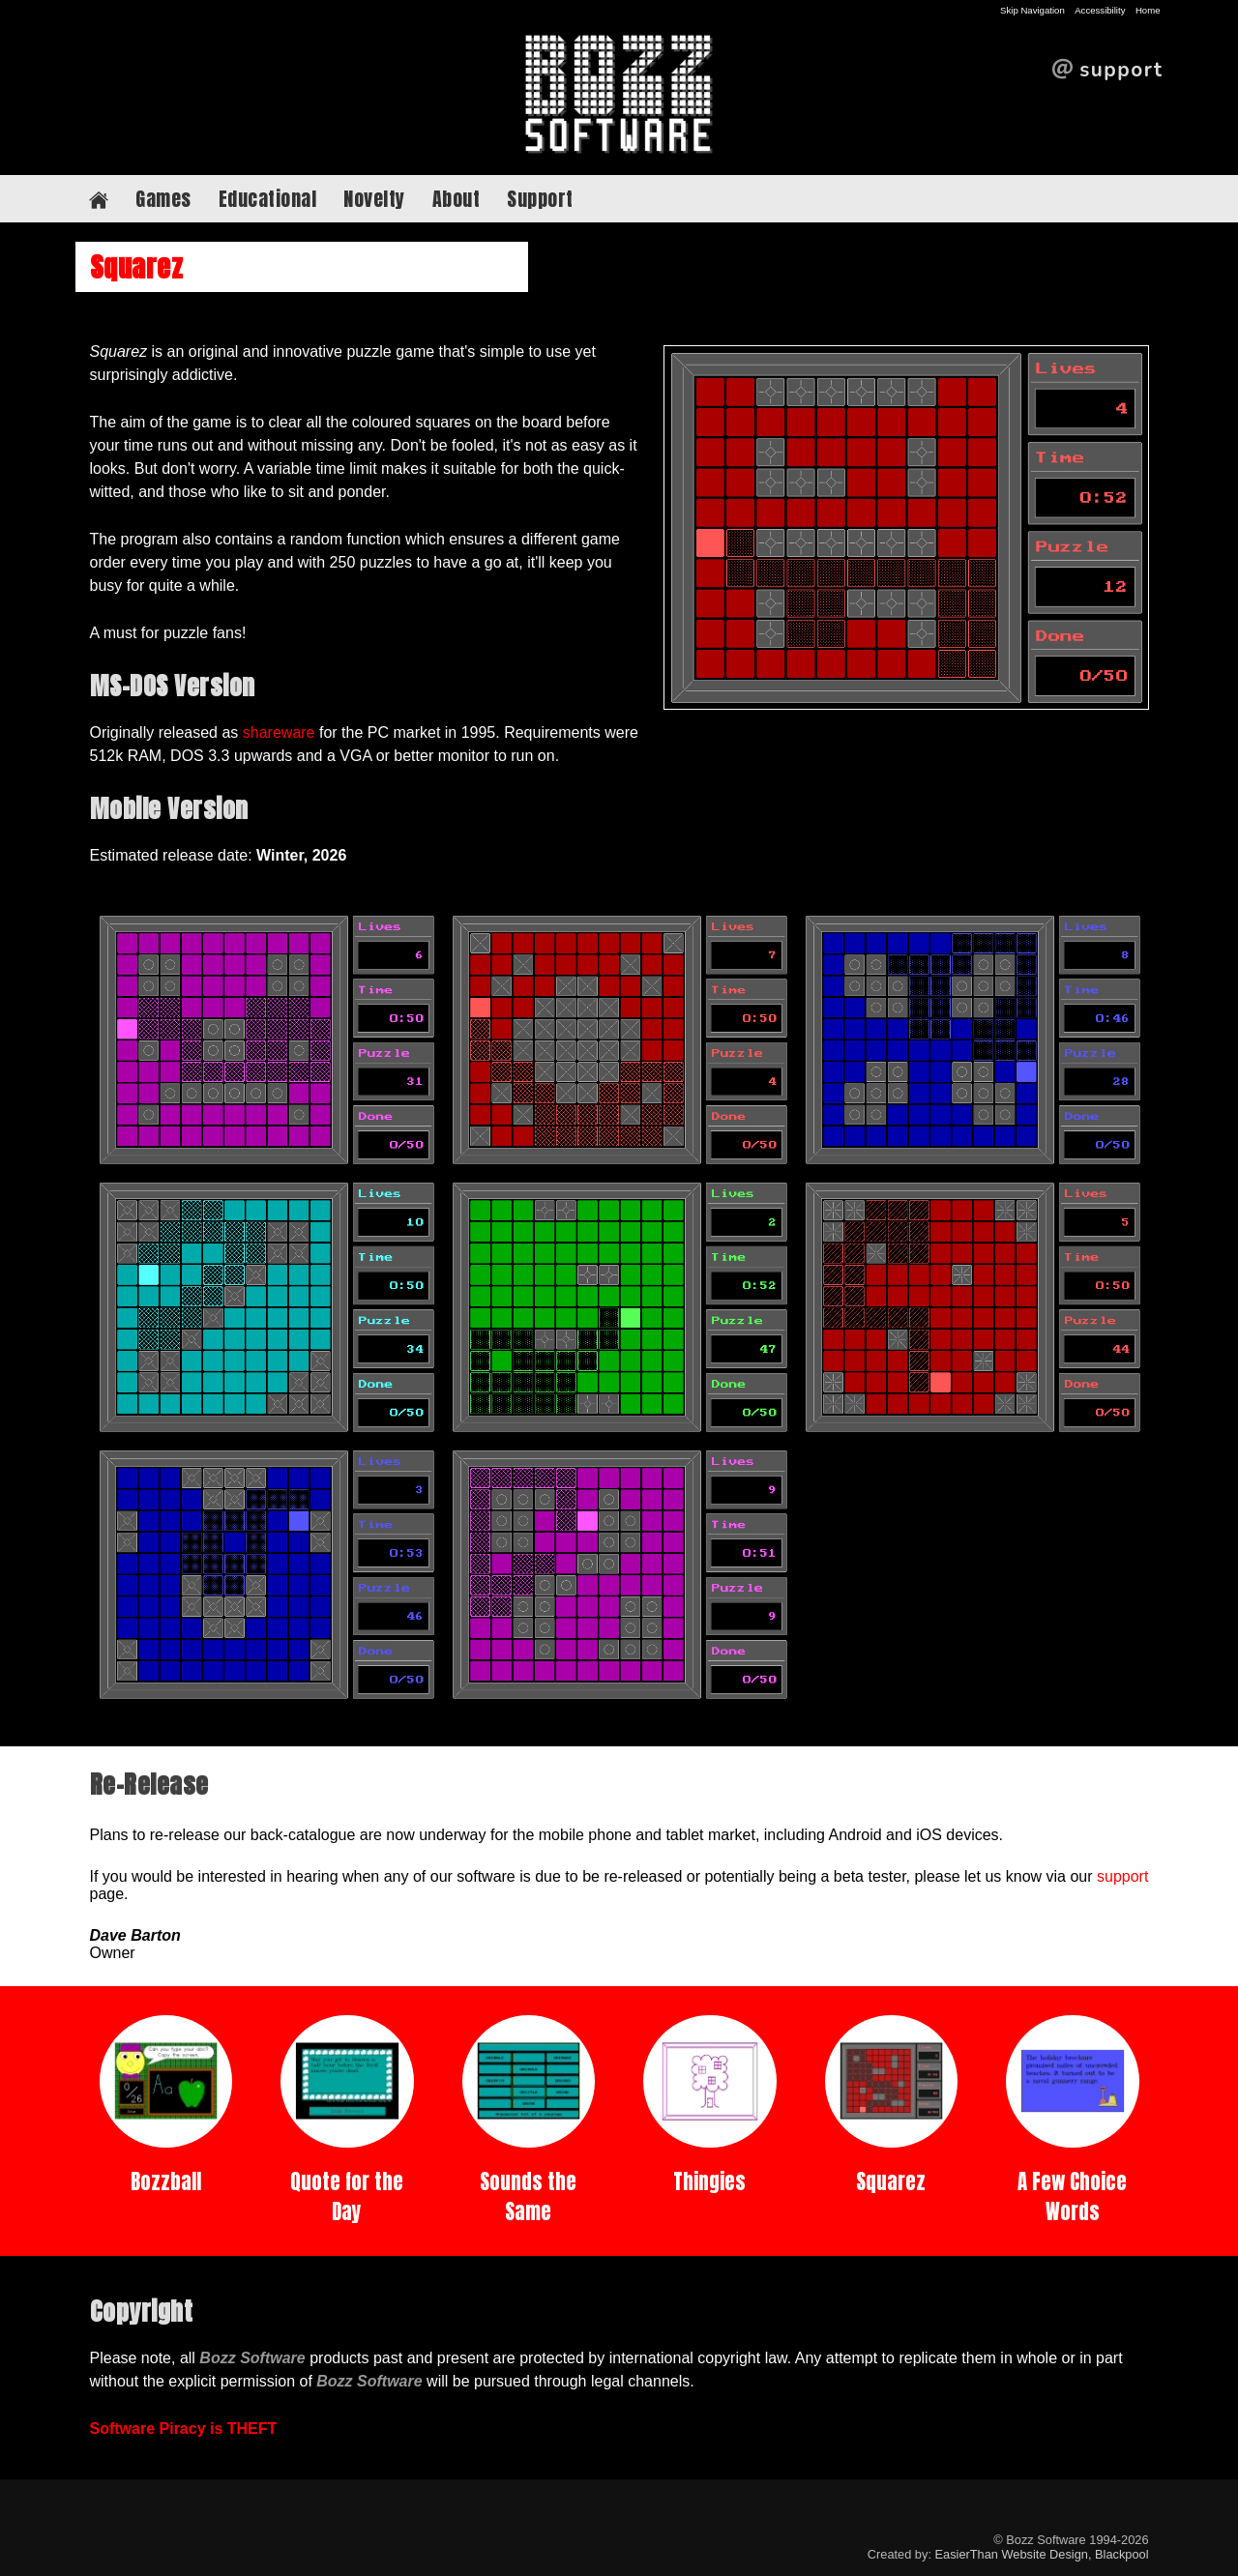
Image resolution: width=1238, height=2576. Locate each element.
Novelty (374, 199)
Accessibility (1100, 10)
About (456, 199)
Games (163, 199)
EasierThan (966, 2554)
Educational (268, 199)
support (1122, 1876)
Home (1148, 10)
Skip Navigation (1032, 10)
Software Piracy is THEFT (184, 2428)
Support (540, 199)
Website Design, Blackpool (1075, 2554)
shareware (279, 732)
